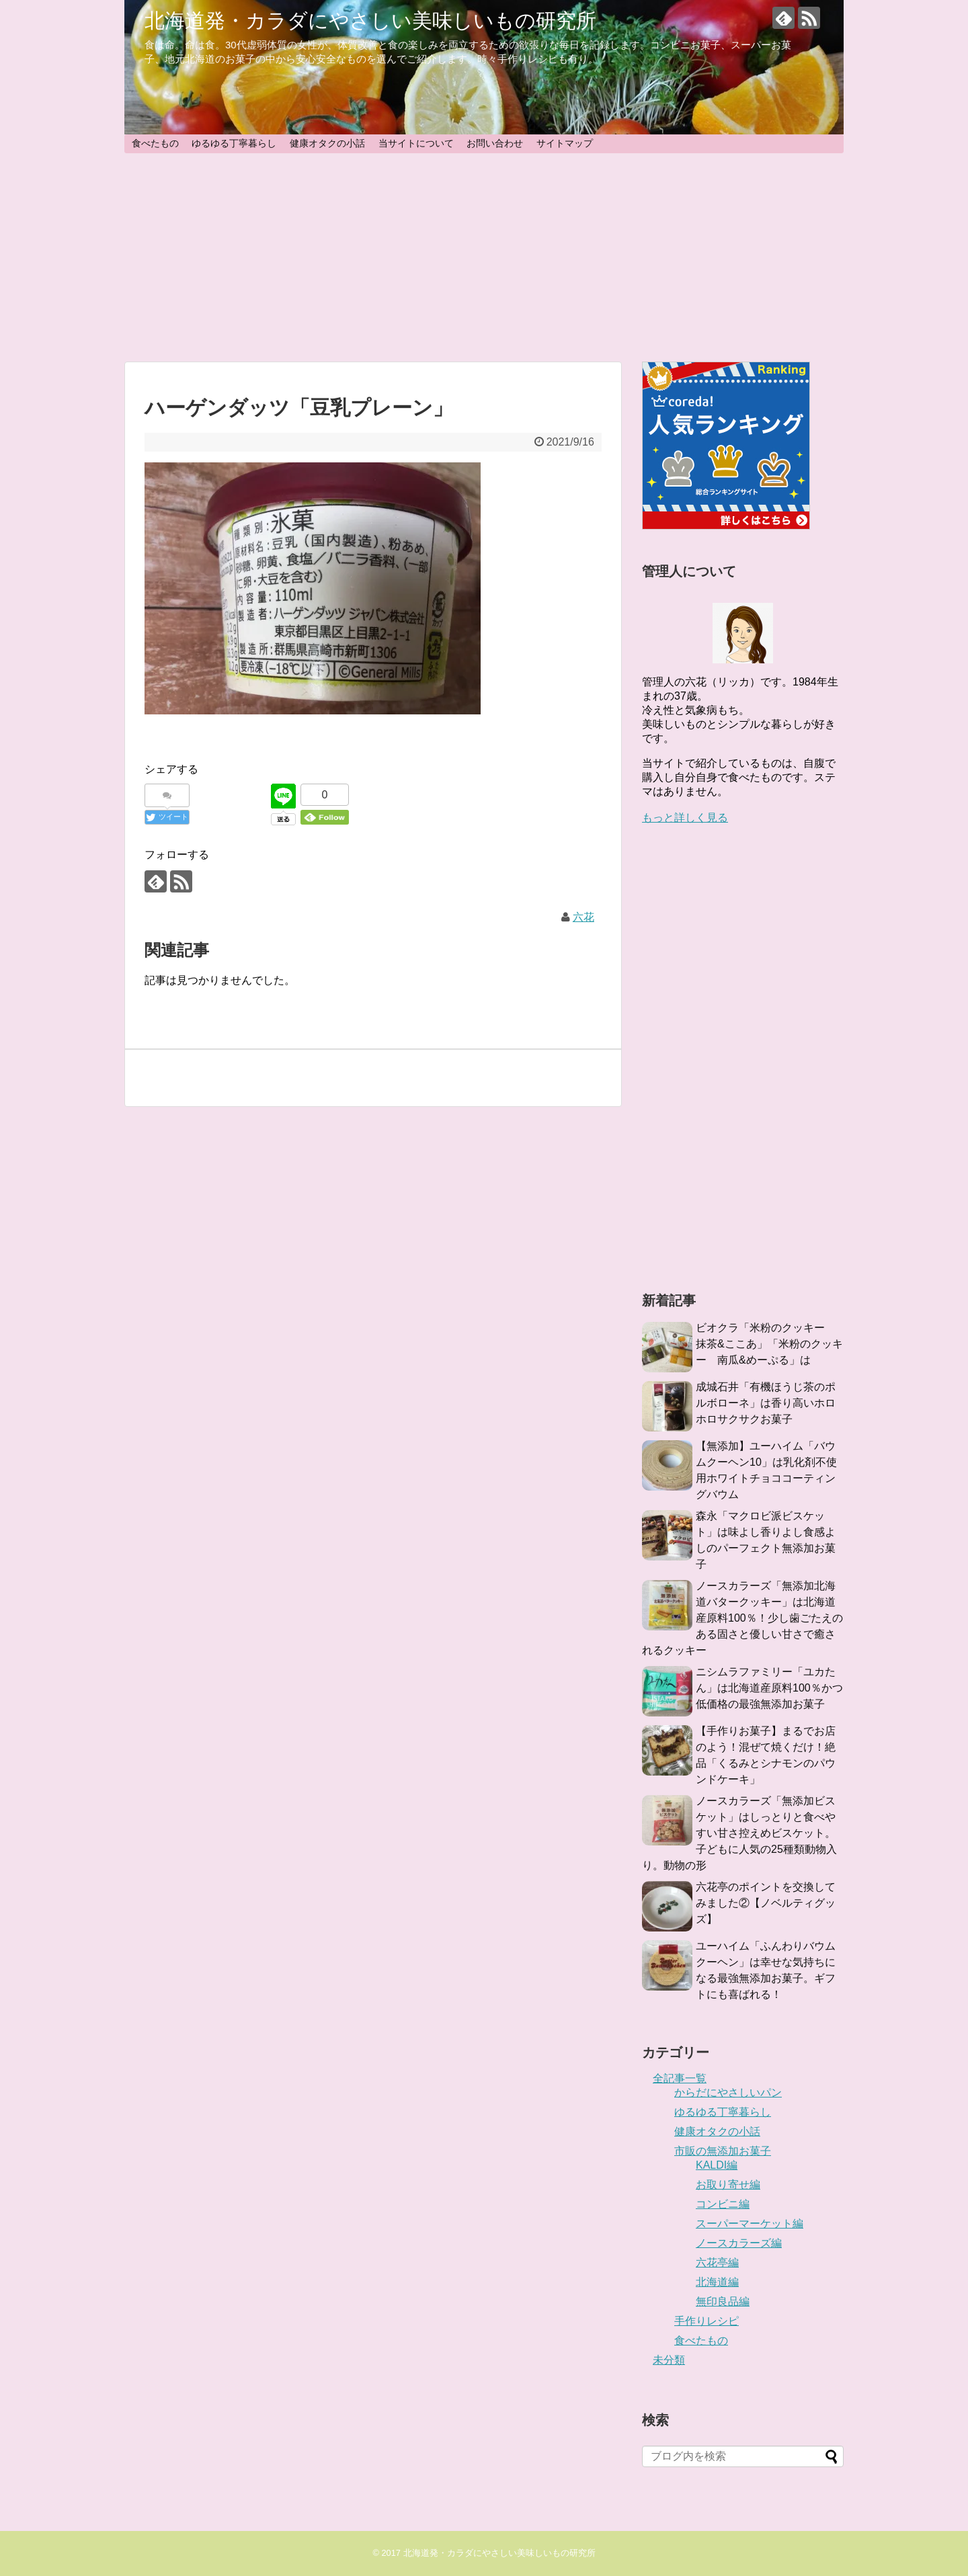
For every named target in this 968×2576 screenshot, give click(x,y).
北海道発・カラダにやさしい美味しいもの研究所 (370, 20)
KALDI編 (716, 2165)
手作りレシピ (706, 2321)
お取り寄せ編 (728, 2184)
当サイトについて (416, 143)
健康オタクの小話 (327, 143)
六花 (583, 917)
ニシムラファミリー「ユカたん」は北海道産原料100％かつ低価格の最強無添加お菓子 (769, 1688)
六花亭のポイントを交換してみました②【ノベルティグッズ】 (766, 1903)
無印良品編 (723, 2301)
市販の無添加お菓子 (722, 2151)
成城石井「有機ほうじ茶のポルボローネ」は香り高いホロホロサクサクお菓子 (766, 1403)
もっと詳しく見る (685, 817)
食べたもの (155, 143)
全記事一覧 (680, 2078)
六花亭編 (717, 2262)
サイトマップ (564, 143)
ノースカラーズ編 (739, 2243)
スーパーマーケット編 (749, 2223)
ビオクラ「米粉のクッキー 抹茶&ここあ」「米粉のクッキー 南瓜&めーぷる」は (769, 1344)
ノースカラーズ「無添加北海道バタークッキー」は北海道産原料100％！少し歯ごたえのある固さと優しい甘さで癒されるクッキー (742, 1618)
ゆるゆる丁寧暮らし (234, 143)
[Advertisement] (484, 257)
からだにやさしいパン (728, 2092)
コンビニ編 (723, 2204)
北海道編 (717, 2282)
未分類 (669, 2360)
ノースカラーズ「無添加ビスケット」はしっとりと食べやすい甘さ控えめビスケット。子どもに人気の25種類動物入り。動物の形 (739, 1833)
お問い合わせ (495, 143)
